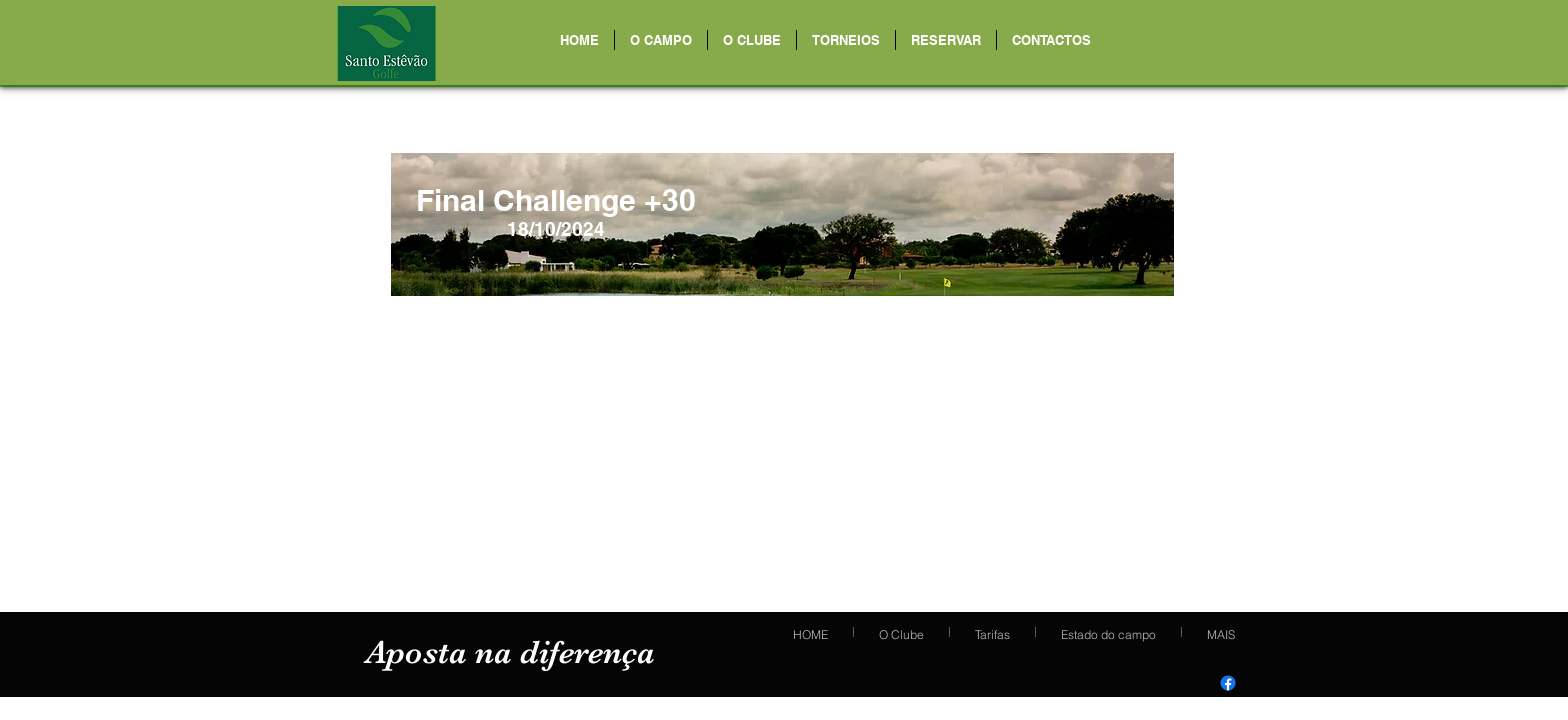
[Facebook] (1228, 683)
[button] (661, 40)
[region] (782, 224)
